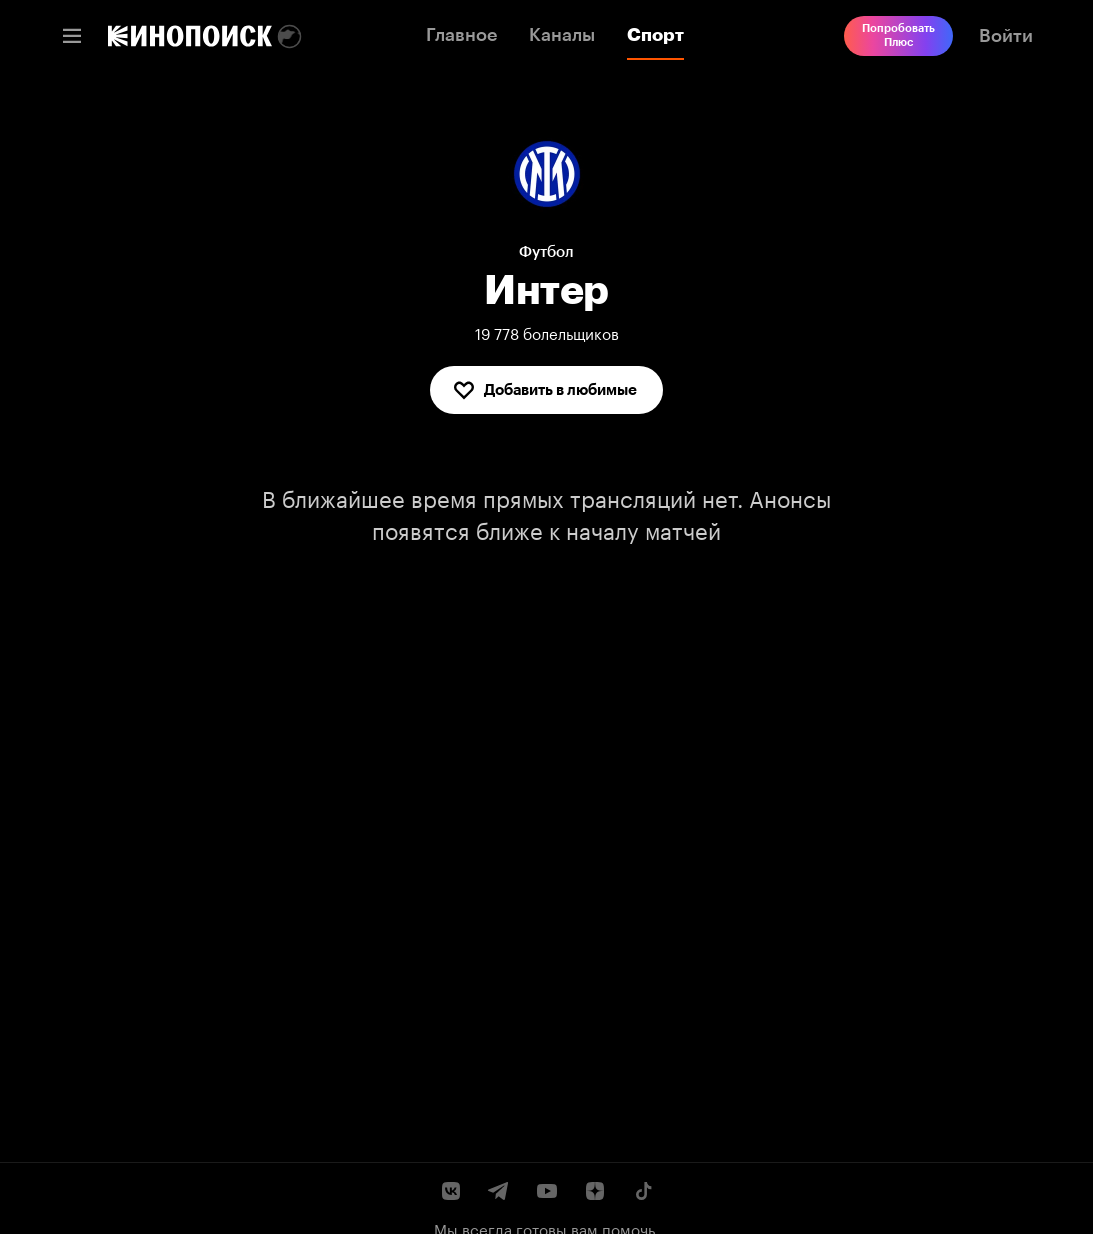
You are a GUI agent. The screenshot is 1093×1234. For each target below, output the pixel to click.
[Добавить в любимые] (546, 390)
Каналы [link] (562, 35)
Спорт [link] (655, 35)
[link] (190, 36)
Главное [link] (461, 35)
